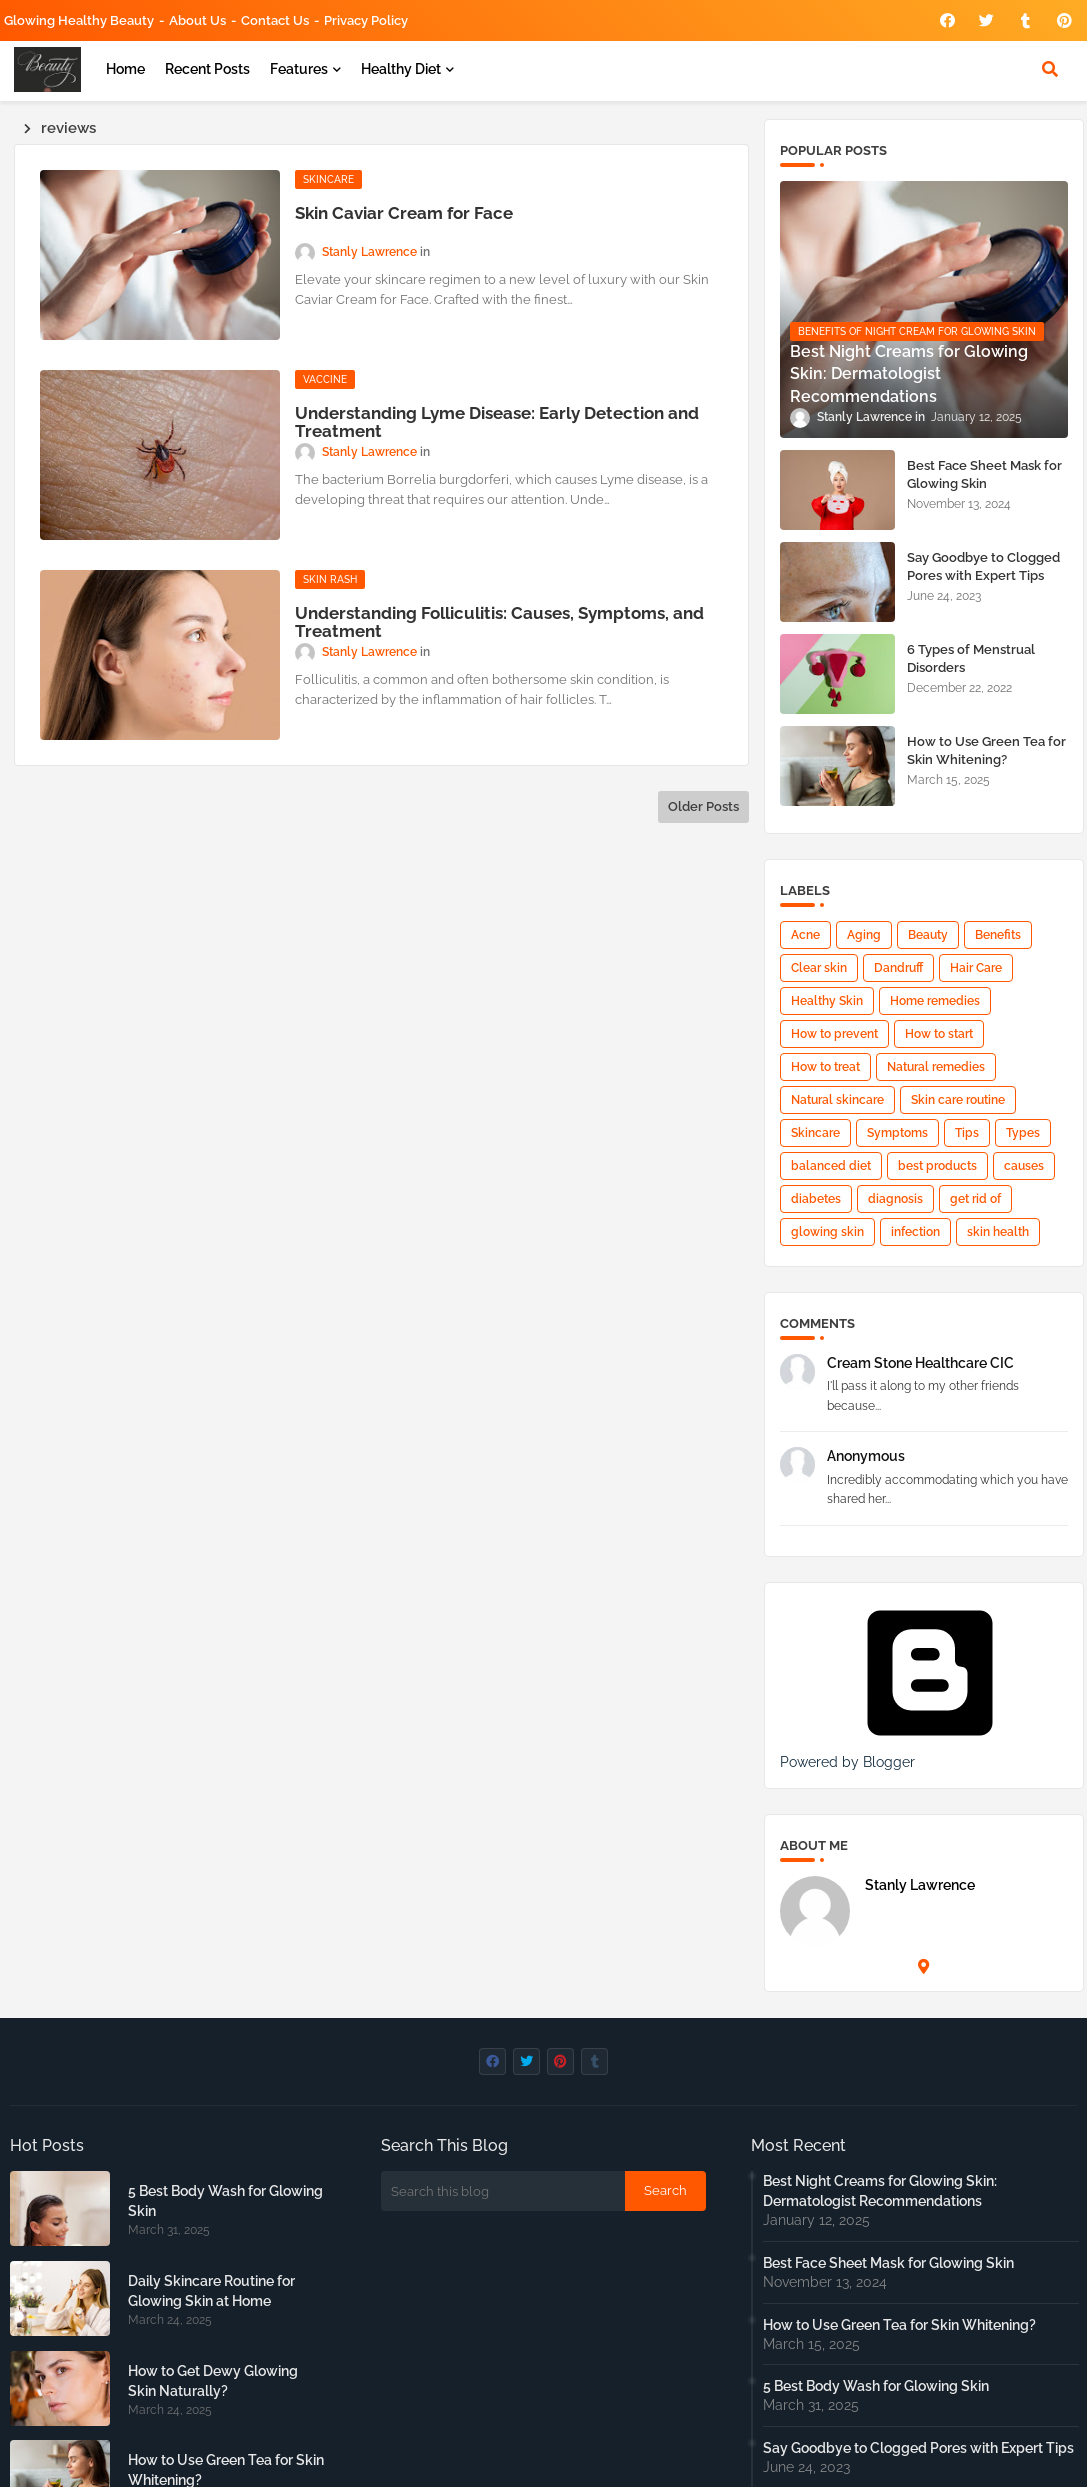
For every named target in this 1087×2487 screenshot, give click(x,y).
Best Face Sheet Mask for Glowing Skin (984, 474)
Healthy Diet (401, 69)
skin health (998, 1232)
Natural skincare (837, 1100)
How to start (939, 1034)
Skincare (815, 1133)
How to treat (825, 1067)
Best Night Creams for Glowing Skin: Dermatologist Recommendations (880, 2191)
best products (937, 1166)
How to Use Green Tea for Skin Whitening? (986, 750)
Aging (864, 935)
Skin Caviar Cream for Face (404, 213)
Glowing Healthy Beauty (79, 20)
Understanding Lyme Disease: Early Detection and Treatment (497, 422)
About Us (197, 20)
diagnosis (895, 1199)
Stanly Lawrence (920, 1885)
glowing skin (827, 1232)
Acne (805, 935)
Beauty (928, 935)
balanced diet (831, 1166)
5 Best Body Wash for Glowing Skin (225, 2201)
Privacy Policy (366, 20)
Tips (967, 1133)
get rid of (975, 1199)
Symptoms (897, 1133)
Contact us (275, 20)
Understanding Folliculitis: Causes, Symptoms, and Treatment (499, 622)
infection (915, 1232)
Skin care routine (958, 1100)
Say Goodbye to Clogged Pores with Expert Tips (983, 566)
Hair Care (976, 968)
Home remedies (935, 1001)
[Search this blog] (503, 2191)
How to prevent (834, 1034)
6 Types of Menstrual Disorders (971, 658)
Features (299, 69)
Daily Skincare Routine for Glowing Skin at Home (211, 2291)
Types (1023, 1133)
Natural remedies (936, 1067)
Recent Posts (207, 69)
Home (125, 69)
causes (1024, 1166)
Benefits (998, 935)
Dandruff (898, 968)
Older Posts (703, 806)
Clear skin (819, 968)
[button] (1050, 69)
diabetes (816, 1199)
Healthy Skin (827, 1001)
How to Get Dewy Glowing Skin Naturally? (213, 2381)
